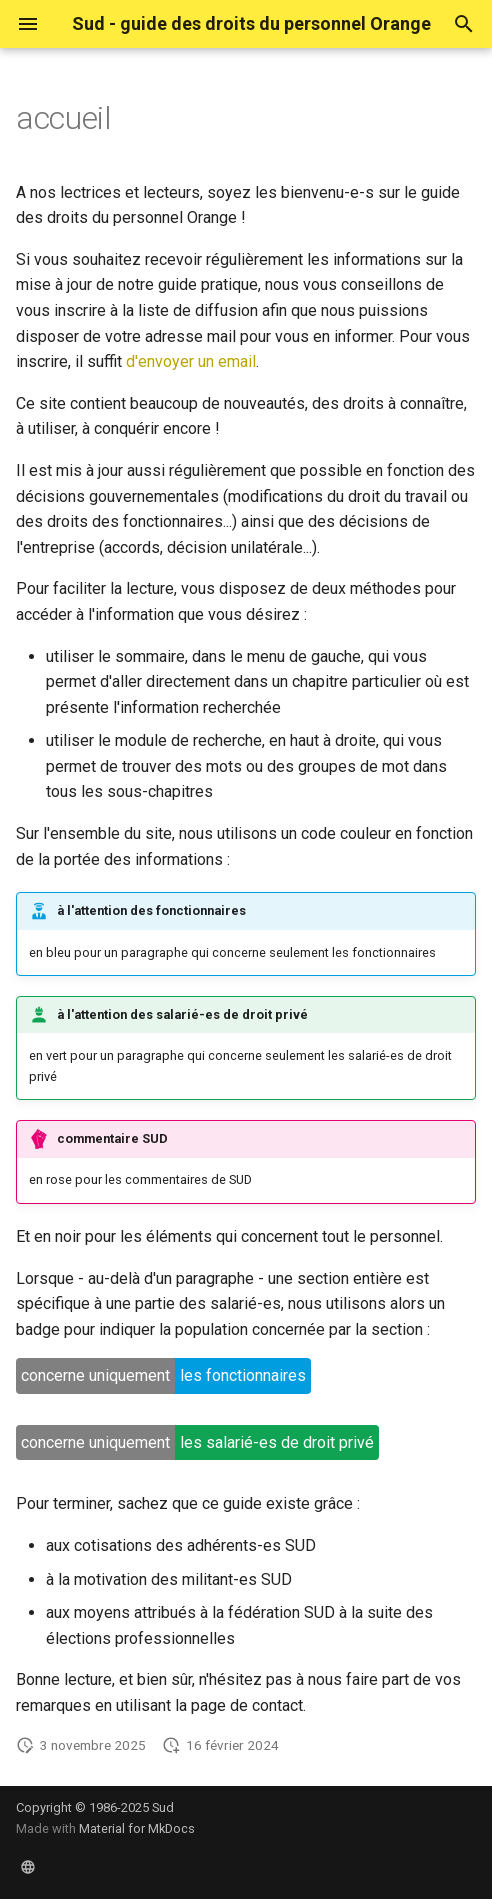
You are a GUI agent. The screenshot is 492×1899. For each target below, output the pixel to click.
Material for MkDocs (137, 1828)
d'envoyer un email (191, 361)
